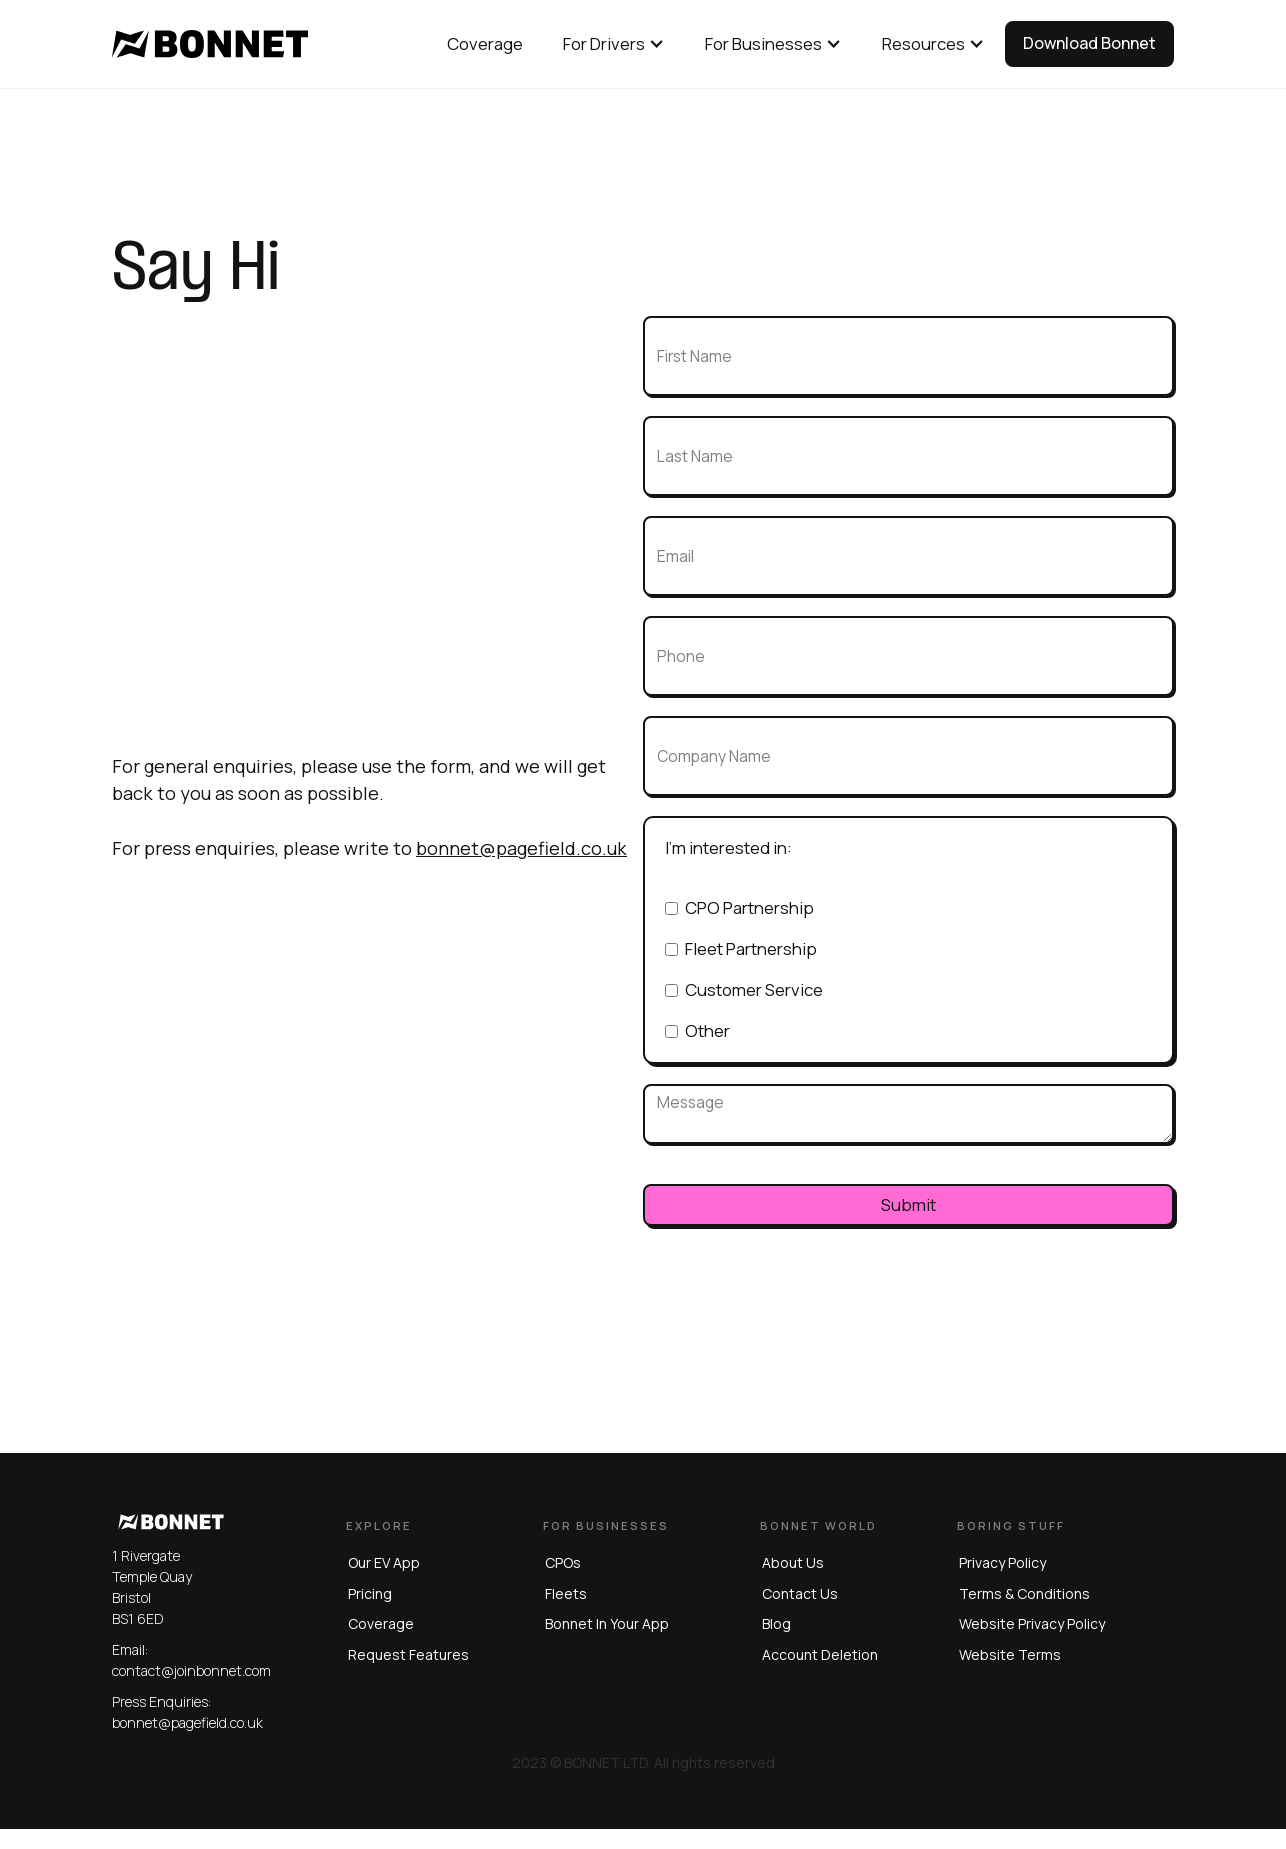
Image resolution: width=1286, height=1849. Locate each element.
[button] (614, 44)
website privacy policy (1032, 1623)
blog (775, 1623)
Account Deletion (819, 1654)
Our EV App (382, 1562)
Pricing (368, 1593)
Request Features (406, 1654)
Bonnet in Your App (606, 1623)
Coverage (379, 1623)
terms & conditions (1024, 1593)
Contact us (799, 1593)
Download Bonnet (1089, 43)
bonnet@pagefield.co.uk (521, 848)
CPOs (562, 1562)
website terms (1010, 1654)
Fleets (565, 1593)
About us (792, 1562)
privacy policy (1002, 1562)
